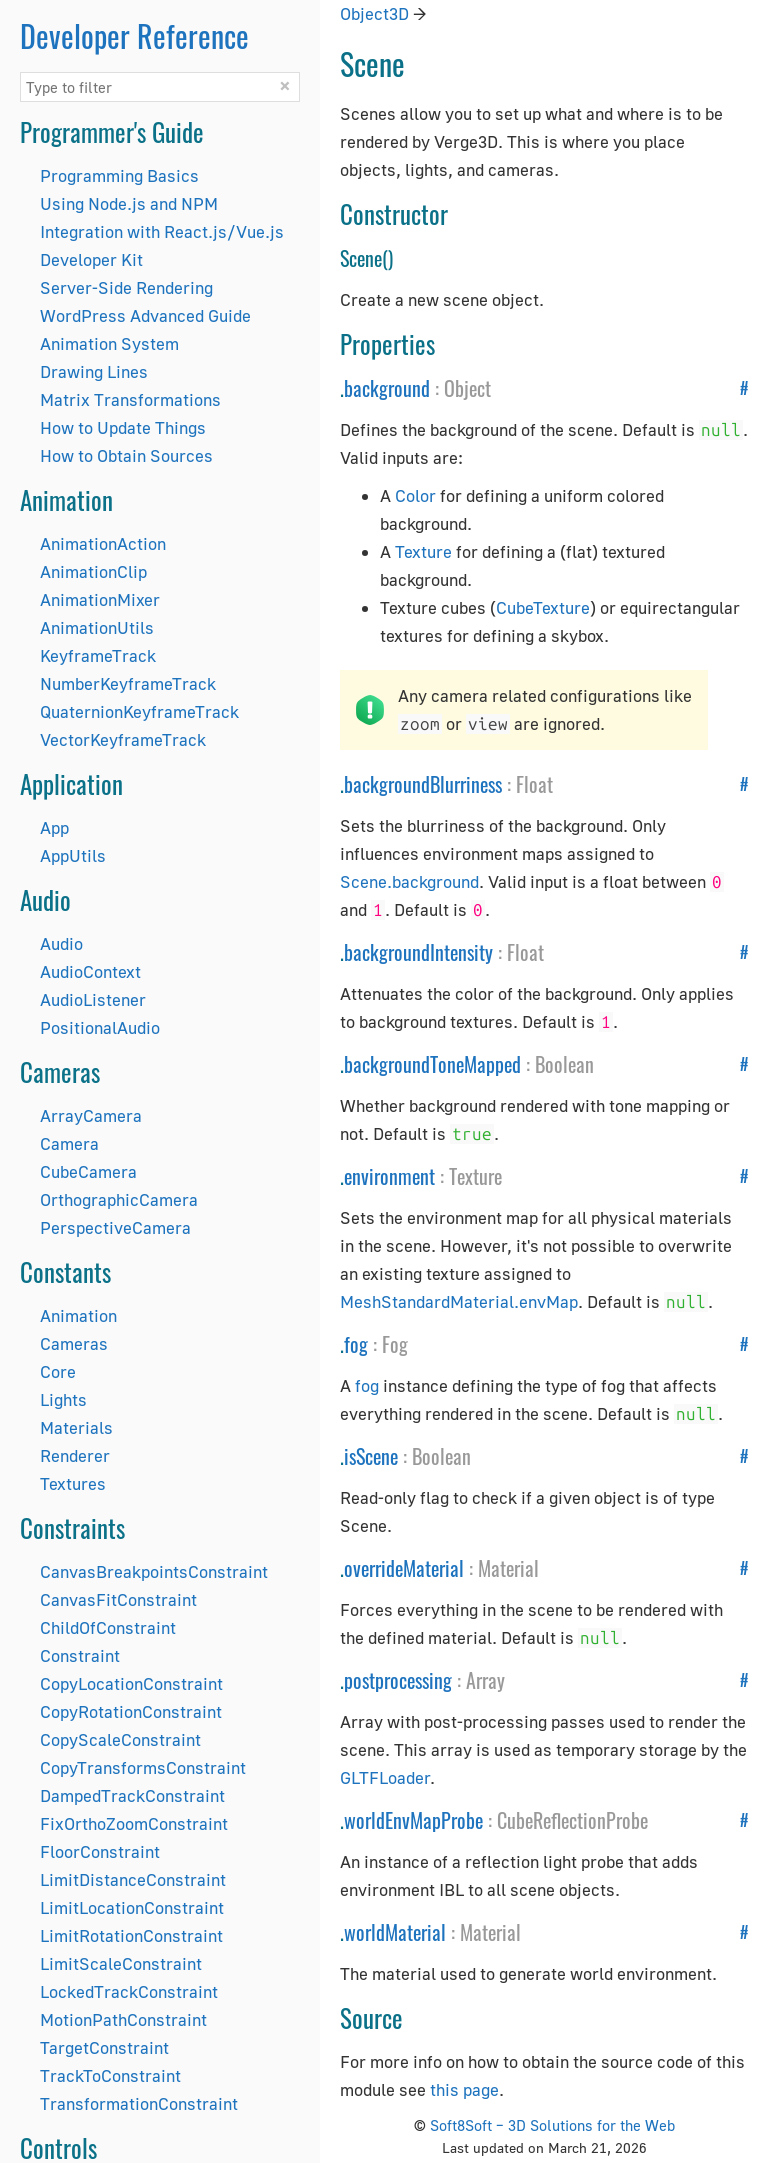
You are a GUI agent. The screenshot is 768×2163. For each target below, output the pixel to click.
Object (467, 388)
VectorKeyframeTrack (123, 739)
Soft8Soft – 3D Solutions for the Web (552, 2125)
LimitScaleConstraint (121, 1963)
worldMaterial (395, 1932)
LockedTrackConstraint (129, 1991)
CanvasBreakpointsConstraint (154, 1571)
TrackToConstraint (110, 2075)
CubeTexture (543, 607)
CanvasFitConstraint (118, 1599)
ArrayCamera (91, 1115)
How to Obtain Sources (126, 455)
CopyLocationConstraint (131, 1683)
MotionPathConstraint (123, 2019)
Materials (76, 1427)
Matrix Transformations (130, 399)
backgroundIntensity (418, 952)
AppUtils (73, 855)
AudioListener (93, 999)
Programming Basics (119, 175)
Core (58, 1371)
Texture (423, 551)
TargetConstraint (104, 2047)
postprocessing (398, 1680)
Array (485, 1680)
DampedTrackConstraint (132, 1795)
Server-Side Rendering (126, 287)
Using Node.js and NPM (129, 203)
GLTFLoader (385, 1777)
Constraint (80, 1655)
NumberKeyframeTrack (128, 683)
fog (356, 1344)
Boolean (564, 1064)
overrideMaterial (404, 1568)
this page (464, 2089)
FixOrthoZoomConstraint (134, 1823)
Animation (78, 1315)
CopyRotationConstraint (131, 1711)
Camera (69, 1143)
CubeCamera (88, 1171)
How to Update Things (123, 427)
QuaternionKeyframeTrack (139, 711)
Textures (73, 1483)
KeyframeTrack (98, 655)
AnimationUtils (97, 627)
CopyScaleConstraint (120, 1739)
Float (534, 784)
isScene (371, 1456)
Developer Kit (91, 259)
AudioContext (90, 971)
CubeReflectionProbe (572, 1820)
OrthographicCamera (119, 1199)
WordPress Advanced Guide (145, 315)
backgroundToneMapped (432, 1064)
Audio (61, 943)
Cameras (74, 1343)
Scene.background (409, 881)
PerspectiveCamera (115, 1227)
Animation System (109, 343)
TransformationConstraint (139, 2103)
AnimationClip (93, 571)
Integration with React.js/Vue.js (162, 231)
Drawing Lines (94, 371)
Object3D (374, 13)
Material (508, 1568)
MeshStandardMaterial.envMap (459, 1301)
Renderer (75, 1455)
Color (415, 495)
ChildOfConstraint (108, 1627)
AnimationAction (103, 543)
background (387, 388)
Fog (395, 1344)
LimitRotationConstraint (131, 1935)
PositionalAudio (100, 1027)
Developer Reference (134, 35)
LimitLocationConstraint (132, 1907)
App (54, 827)
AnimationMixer (100, 599)
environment (389, 1176)
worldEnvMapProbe (413, 1820)
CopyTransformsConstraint (143, 1767)
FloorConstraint (100, 1851)
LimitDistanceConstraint (133, 1879)
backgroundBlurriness (423, 784)
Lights (63, 1399)
